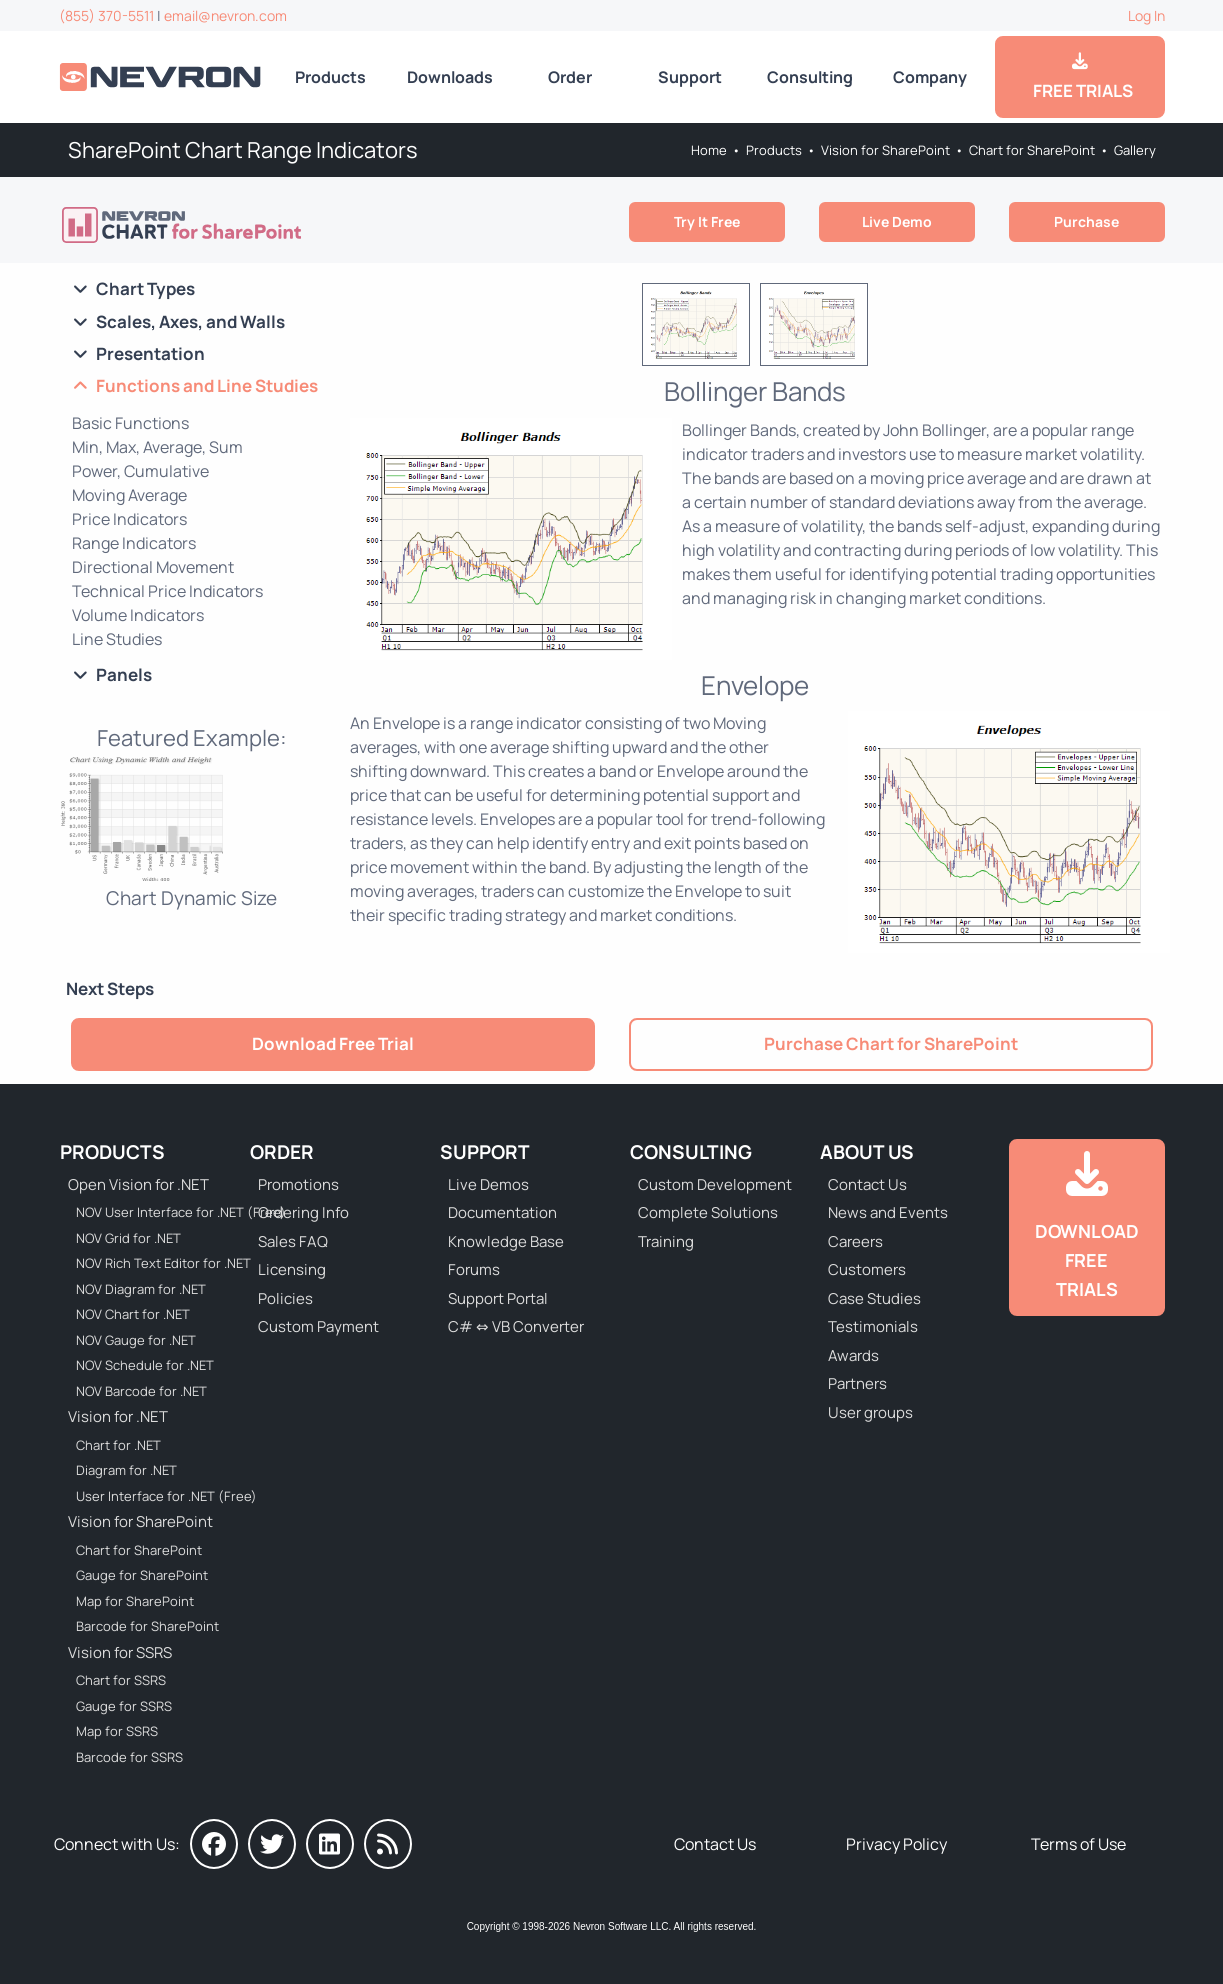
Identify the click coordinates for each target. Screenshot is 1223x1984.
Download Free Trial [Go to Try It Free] (333, 1043)
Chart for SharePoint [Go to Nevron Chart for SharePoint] (1032, 150)
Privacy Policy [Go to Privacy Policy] (896, 1844)
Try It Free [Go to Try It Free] (707, 221)
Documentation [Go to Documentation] (502, 1212)
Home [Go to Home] (709, 150)
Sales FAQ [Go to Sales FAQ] (293, 1241)
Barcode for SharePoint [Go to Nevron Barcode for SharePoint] (147, 1626)
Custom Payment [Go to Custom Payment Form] (318, 1326)
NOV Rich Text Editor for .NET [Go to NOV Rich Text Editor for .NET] (163, 1263)
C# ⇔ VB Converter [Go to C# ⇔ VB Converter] (516, 1326)
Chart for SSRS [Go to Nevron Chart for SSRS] (121, 1680)
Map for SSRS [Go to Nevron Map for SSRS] (117, 1731)
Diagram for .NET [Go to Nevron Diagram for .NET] (126, 1470)
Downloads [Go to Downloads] (450, 77)
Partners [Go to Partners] (857, 1383)
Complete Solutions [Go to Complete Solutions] (708, 1212)
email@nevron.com (225, 15)
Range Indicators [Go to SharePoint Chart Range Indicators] (134, 543)
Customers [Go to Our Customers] (867, 1269)
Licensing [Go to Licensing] (292, 1269)
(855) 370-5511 (106, 15)
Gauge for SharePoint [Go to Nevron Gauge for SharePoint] (142, 1575)
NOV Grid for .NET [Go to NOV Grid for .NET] (128, 1238)
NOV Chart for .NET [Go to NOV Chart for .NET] (133, 1314)
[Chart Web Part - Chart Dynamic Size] (192, 831)
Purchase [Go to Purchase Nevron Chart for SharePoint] (1086, 221)
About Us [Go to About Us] (867, 1152)
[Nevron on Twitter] (272, 1844)
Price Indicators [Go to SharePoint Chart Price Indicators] (129, 519)
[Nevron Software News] (388, 1844)
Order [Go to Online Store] (570, 77)
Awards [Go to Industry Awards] (853, 1355)
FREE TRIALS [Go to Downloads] (1080, 77)
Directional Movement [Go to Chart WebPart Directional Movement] (153, 567)
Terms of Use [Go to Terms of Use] (1078, 1844)
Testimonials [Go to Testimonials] (873, 1326)
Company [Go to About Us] (930, 77)
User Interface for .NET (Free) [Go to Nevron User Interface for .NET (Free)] (166, 1496)
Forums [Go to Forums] (474, 1269)
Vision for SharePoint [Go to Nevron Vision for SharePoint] (885, 150)
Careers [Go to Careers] (855, 1241)
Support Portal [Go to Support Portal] (498, 1298)
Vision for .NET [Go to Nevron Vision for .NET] (118, 1416)
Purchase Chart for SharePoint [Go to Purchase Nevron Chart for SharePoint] (891, 1043)
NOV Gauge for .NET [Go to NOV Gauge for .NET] (136, 1340)
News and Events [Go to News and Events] (888, 1212)
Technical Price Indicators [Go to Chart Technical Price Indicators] (167, 591)
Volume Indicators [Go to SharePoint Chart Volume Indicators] (138, 615)
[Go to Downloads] (1087, 1227)
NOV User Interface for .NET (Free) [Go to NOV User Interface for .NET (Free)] (168, 1212)
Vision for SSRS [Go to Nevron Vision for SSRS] (120, 1652)
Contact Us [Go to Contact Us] (867, 1184)
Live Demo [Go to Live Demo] (897, 221)
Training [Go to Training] (666, 1241)
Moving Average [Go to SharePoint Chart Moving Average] (129, 495)
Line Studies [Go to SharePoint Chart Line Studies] (117, 639)
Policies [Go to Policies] (285, 1298)
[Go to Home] (162, 76)
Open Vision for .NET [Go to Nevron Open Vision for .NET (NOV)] (138, 1184)
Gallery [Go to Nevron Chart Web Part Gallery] (1135, 150)
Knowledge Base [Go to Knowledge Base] (506, 1241)
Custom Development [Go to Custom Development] (715, 1184)
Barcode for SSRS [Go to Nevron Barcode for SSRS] (129, 1757)
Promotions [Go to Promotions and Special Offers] (298, 1184)
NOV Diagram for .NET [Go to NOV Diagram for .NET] (141, 1289)
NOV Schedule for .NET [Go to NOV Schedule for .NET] (145, 1365)
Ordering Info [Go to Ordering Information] (303, 1212)
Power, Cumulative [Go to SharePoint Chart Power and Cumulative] (140, 471)
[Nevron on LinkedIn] (330, 1844)
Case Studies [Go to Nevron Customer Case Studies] (874, 1298)
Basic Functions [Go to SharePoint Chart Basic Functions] (130, 423)
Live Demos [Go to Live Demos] (488, 1184)
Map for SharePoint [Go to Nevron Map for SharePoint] (135, 1601)
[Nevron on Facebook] (214, 1844)
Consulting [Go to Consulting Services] (810, 77)
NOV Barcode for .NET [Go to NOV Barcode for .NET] (141, 1391)
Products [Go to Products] (330, 77)
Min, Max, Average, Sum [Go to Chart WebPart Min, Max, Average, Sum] (157, 447)
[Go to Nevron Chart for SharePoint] (183, 225)
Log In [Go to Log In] (1146, 15)
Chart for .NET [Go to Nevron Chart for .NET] (118, 1445)
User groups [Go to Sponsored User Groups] (870, 1412)
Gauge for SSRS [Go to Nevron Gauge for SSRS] (124, 1706)
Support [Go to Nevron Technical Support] (690, 77)
